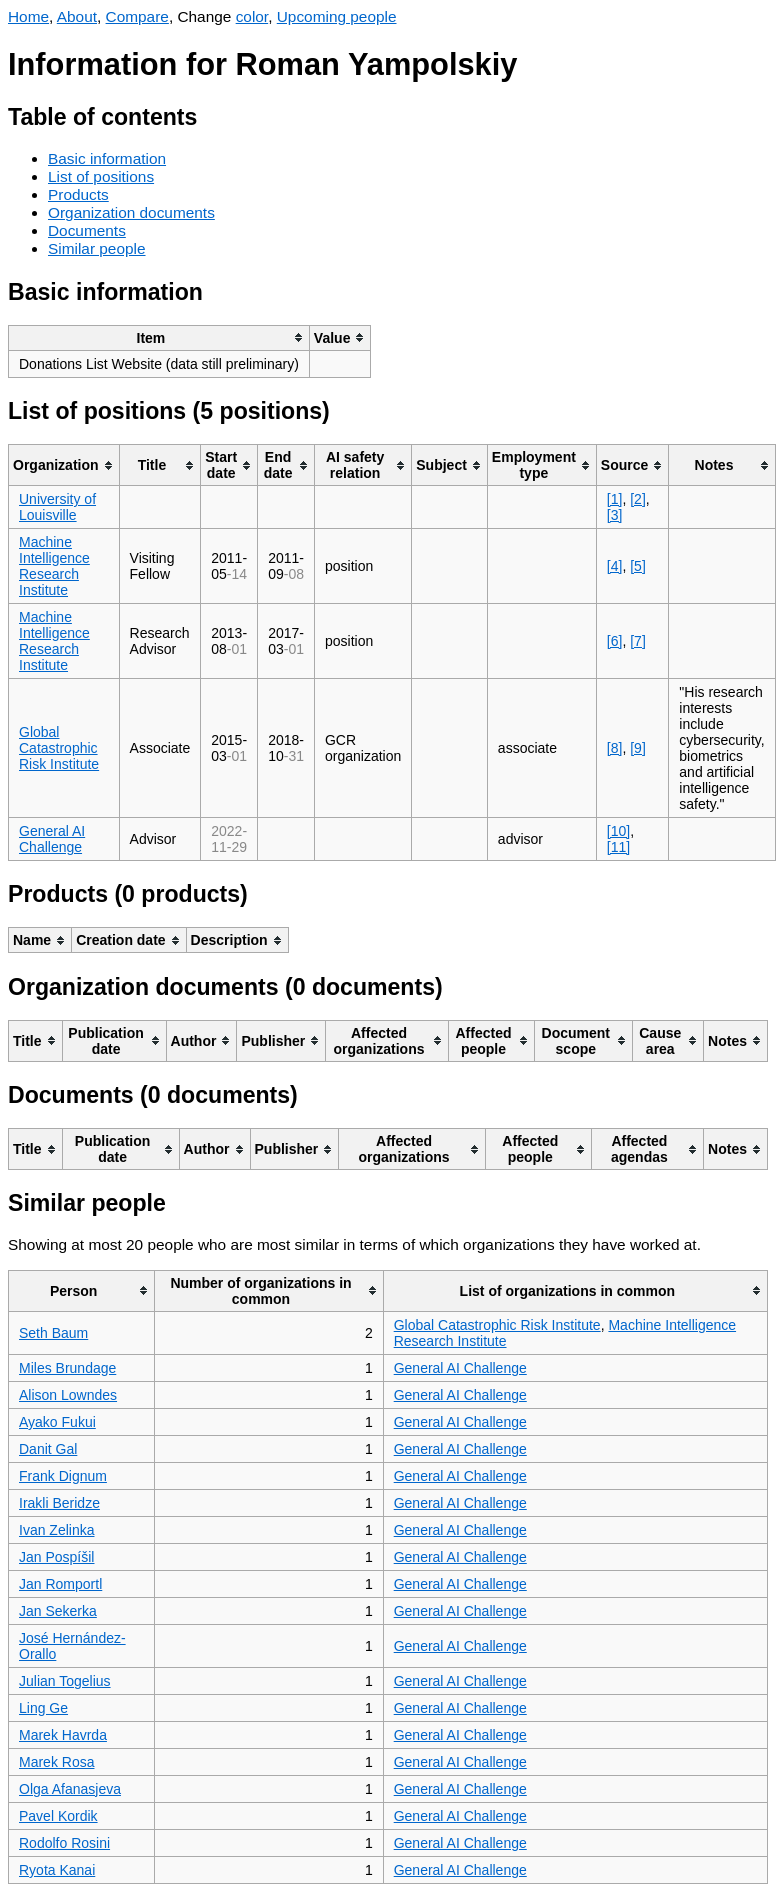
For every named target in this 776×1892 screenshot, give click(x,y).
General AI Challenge (52, 839)
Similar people (97, 248)
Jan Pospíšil (56, 1557)
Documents (87, 230)
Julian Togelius (65, 1681)
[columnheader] (159, 337)
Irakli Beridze (59, 1503)
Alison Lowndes (68, 1395)
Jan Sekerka (58, 1611)
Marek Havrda (63, 1735)
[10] (618, 831)
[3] (615, 515)
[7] (638, 641)
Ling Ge (43, 1708)
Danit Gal (48, 1449)
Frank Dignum (63, 1476)
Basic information (107, 158)
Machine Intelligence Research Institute (54, 566)
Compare (137, 16)
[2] (638, 499)
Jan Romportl (60, 1584)
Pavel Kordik (58, 1816)
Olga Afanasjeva (70, 1789)
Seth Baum (53, 1333)
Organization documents (131, 212)
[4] (615, 566)
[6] (615, 641)
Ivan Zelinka (56, 1530)
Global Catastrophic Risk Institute (59, 748)
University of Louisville (57, 507)
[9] (638, 748)
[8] (615, 748)
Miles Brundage (67, 1368)
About (77, 16)
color (252, 16)
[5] (638, 566)
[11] (618, 847)
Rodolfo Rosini (64, 1843)
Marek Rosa (56, 1762)
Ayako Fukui (57, 1422)
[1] (615, 499)
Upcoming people (337, 16)
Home (28, 16)
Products (78, 194)
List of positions (101, 176)
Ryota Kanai (57, 1870)
